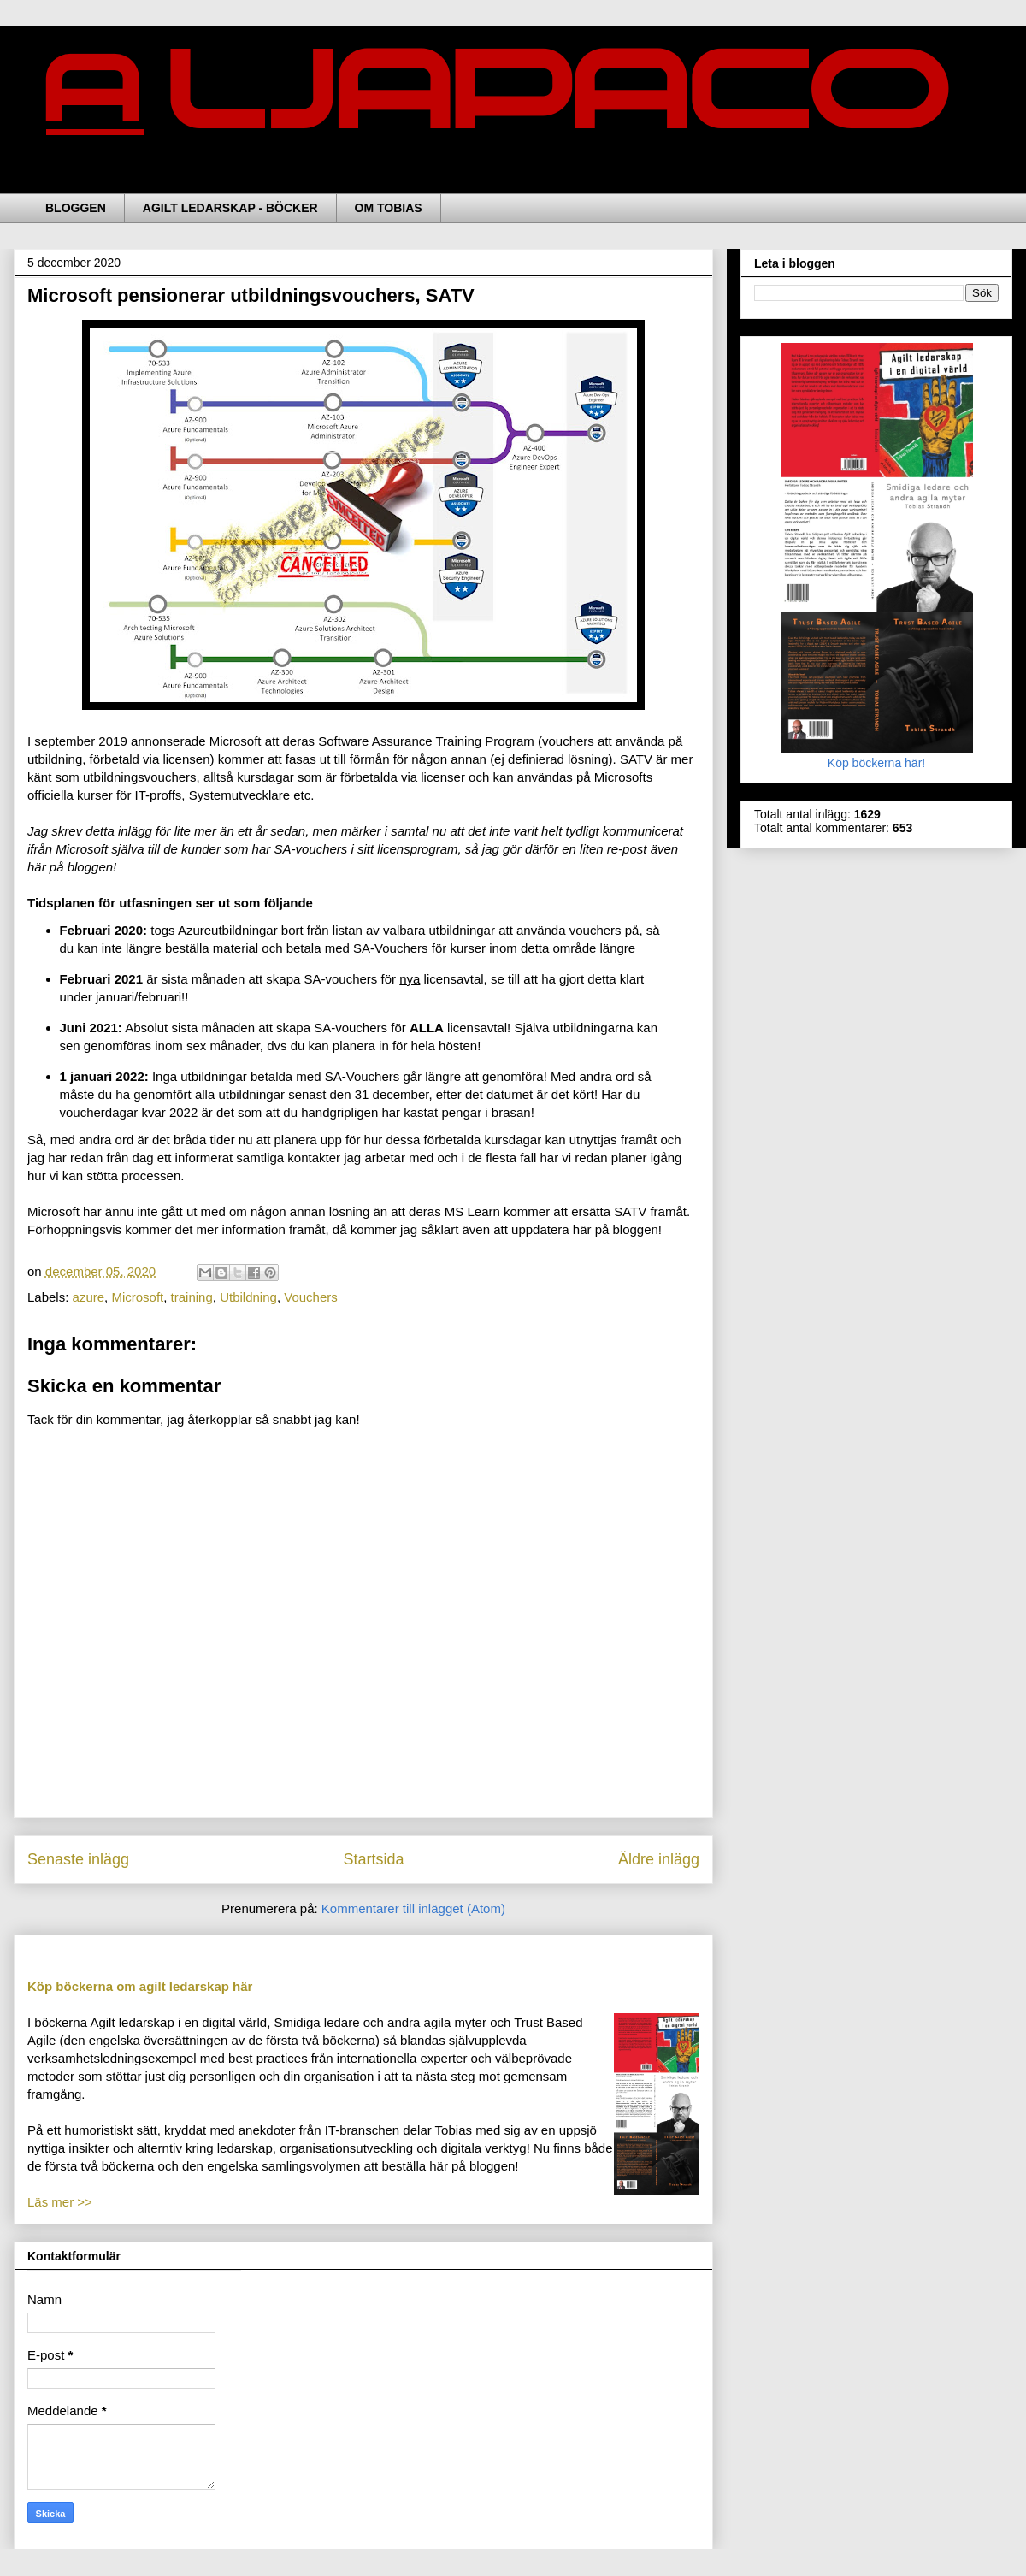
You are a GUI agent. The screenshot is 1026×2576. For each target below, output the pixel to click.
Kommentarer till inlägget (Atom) (413, 1908)
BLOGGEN (75, 208)
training (192, 1297)
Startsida (373, 1859)
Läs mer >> (59, 2202)
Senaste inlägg (78, 1859)
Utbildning (248, 1297)
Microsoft (137, 1297)
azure (89, 1297)
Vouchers (311, 1297)
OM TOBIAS (388, 208)
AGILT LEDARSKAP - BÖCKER (230, 208)
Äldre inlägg (658, 1859)
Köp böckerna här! (877, 756)
